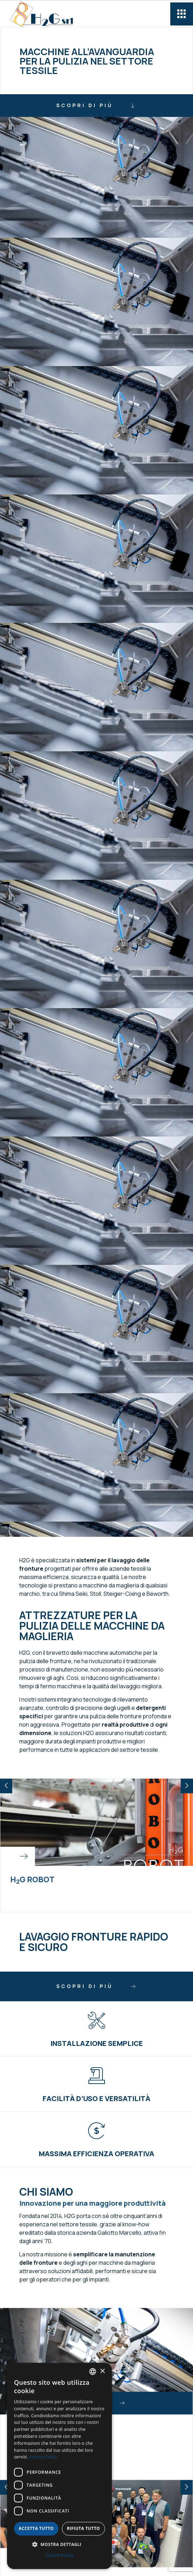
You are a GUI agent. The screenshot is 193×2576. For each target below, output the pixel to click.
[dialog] (59, 2466)
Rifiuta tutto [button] (83, 2528)
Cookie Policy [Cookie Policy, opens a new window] (59, 2555)
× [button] (102, 2371)
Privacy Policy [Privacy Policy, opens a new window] (43, 2457)
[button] (6, 1786)
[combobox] (92, 2371)
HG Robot (32, 1879)
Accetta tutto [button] (36, 2528)
